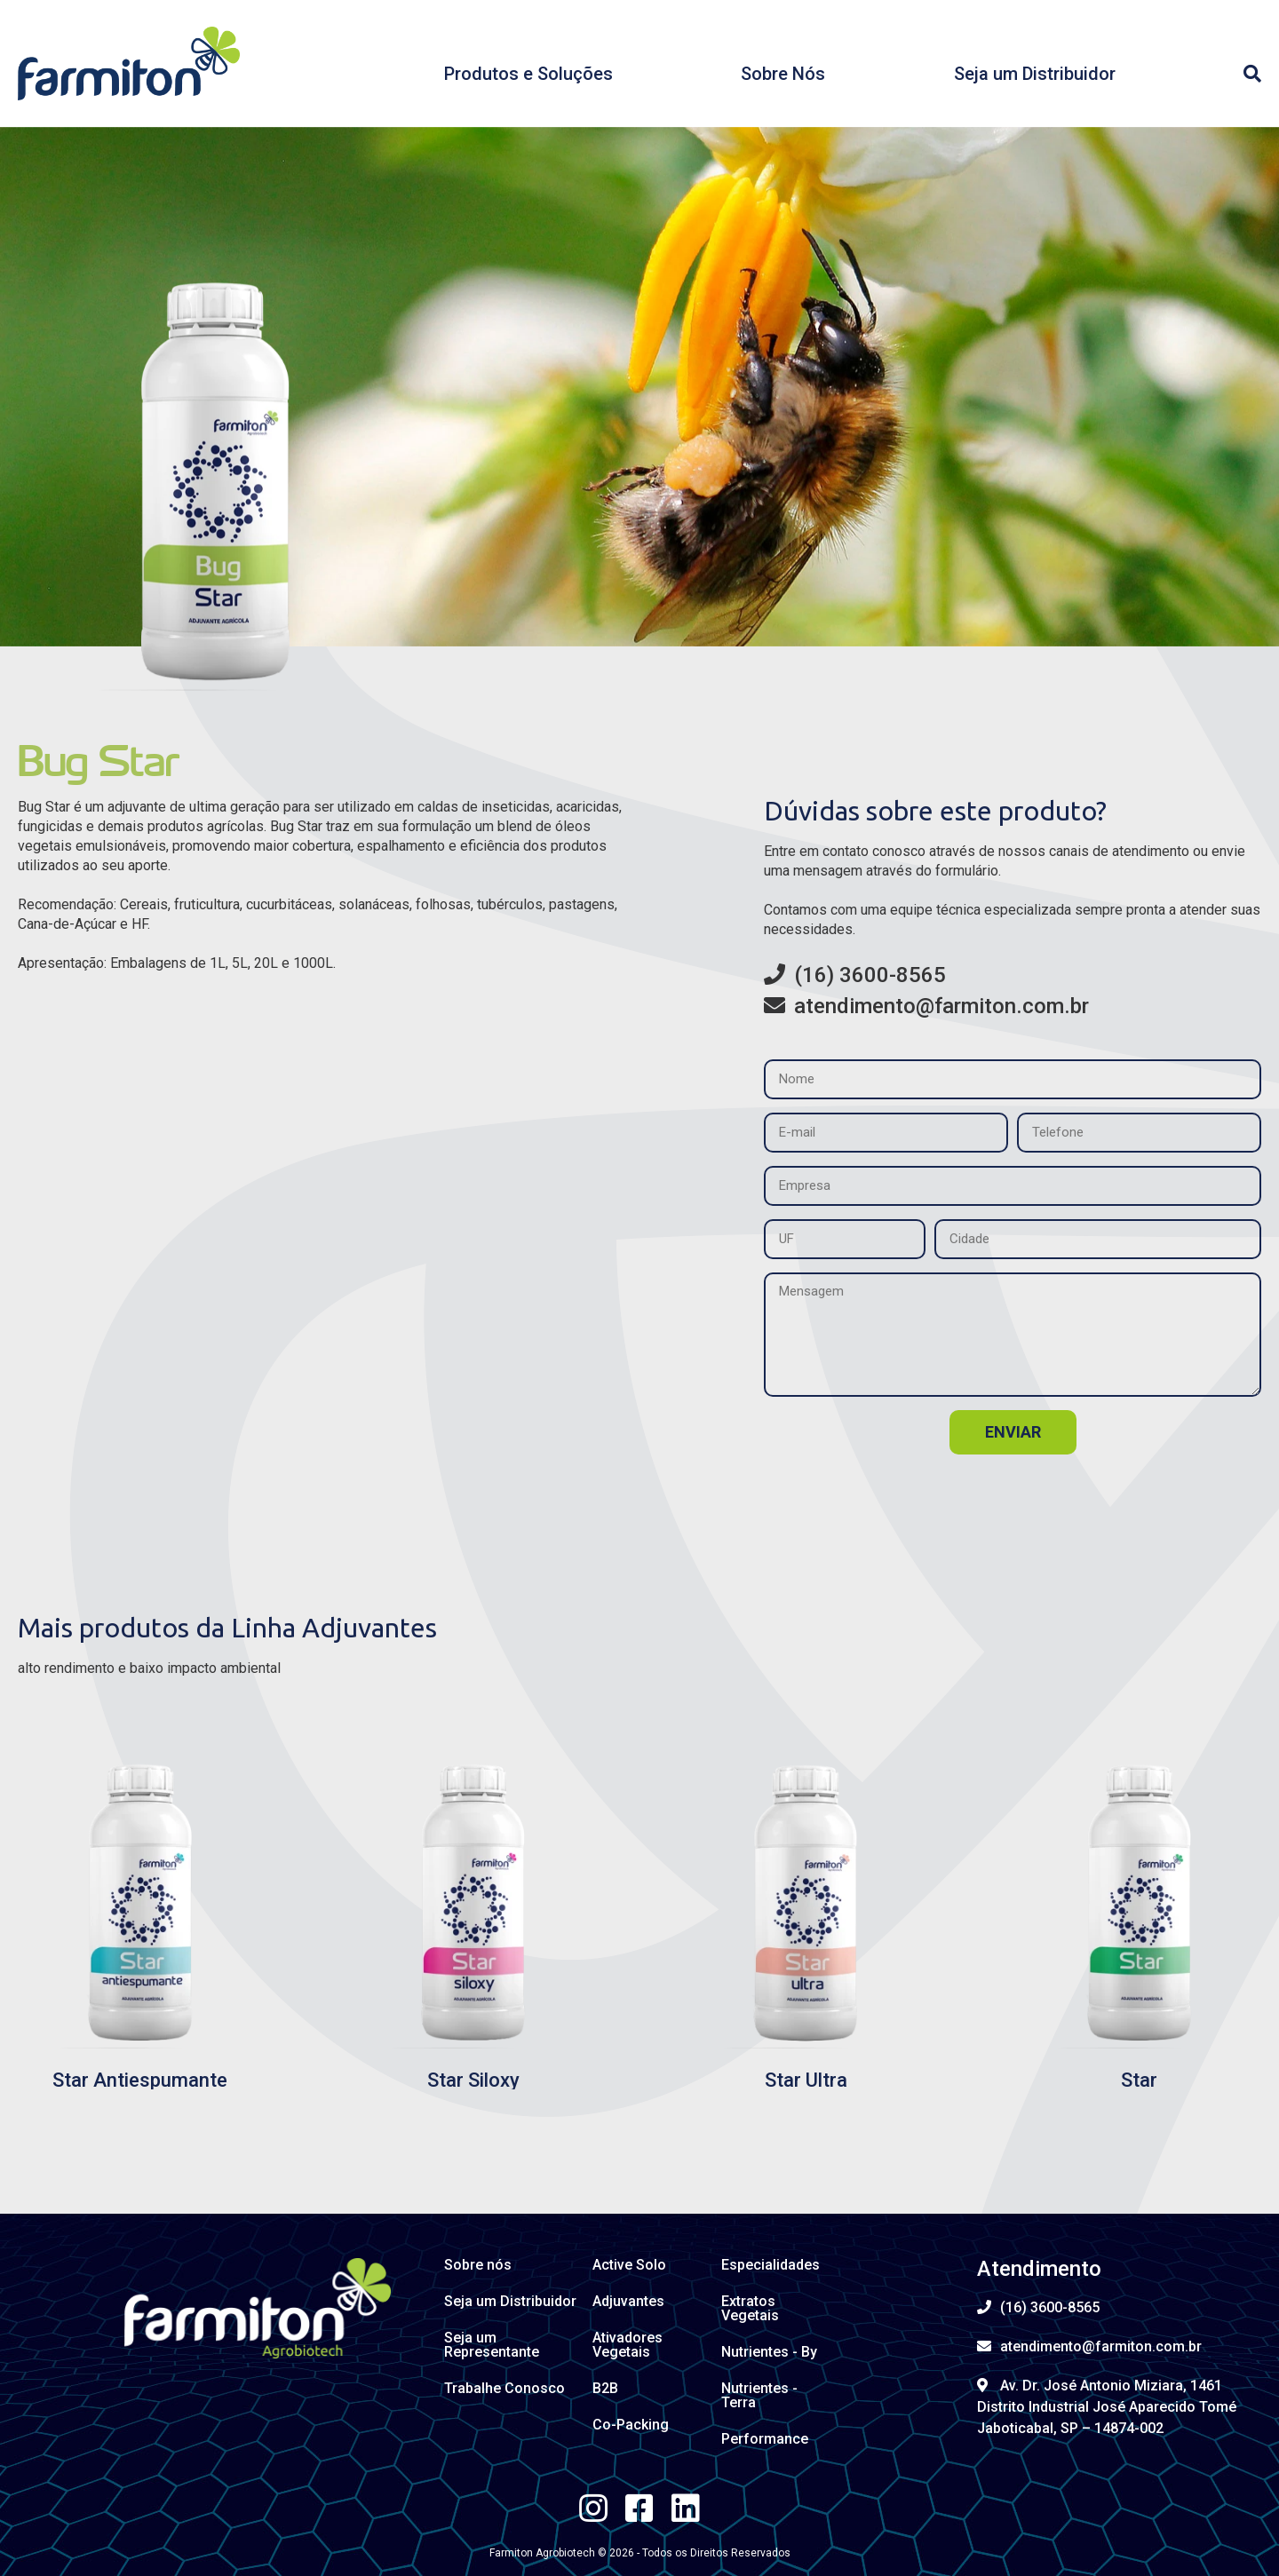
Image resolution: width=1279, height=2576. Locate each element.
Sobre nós (478, 2264)
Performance (764, 2438)
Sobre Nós (783, 73)
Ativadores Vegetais (627, 2344)
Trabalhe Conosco (504, 2388)
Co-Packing (630, 2424)
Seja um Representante (491, 2344)
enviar (1013, 1432)
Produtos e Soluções (528, 73)
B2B (605, 2388)
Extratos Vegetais (750, 2308)
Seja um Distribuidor (1035, 73)
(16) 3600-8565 (855, 975)
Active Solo (629, 2264)
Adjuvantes (628, 2301)
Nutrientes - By (769, 2351)
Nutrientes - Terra (759, 2395)
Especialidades (770, 2264)
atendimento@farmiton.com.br (926, 1006)
